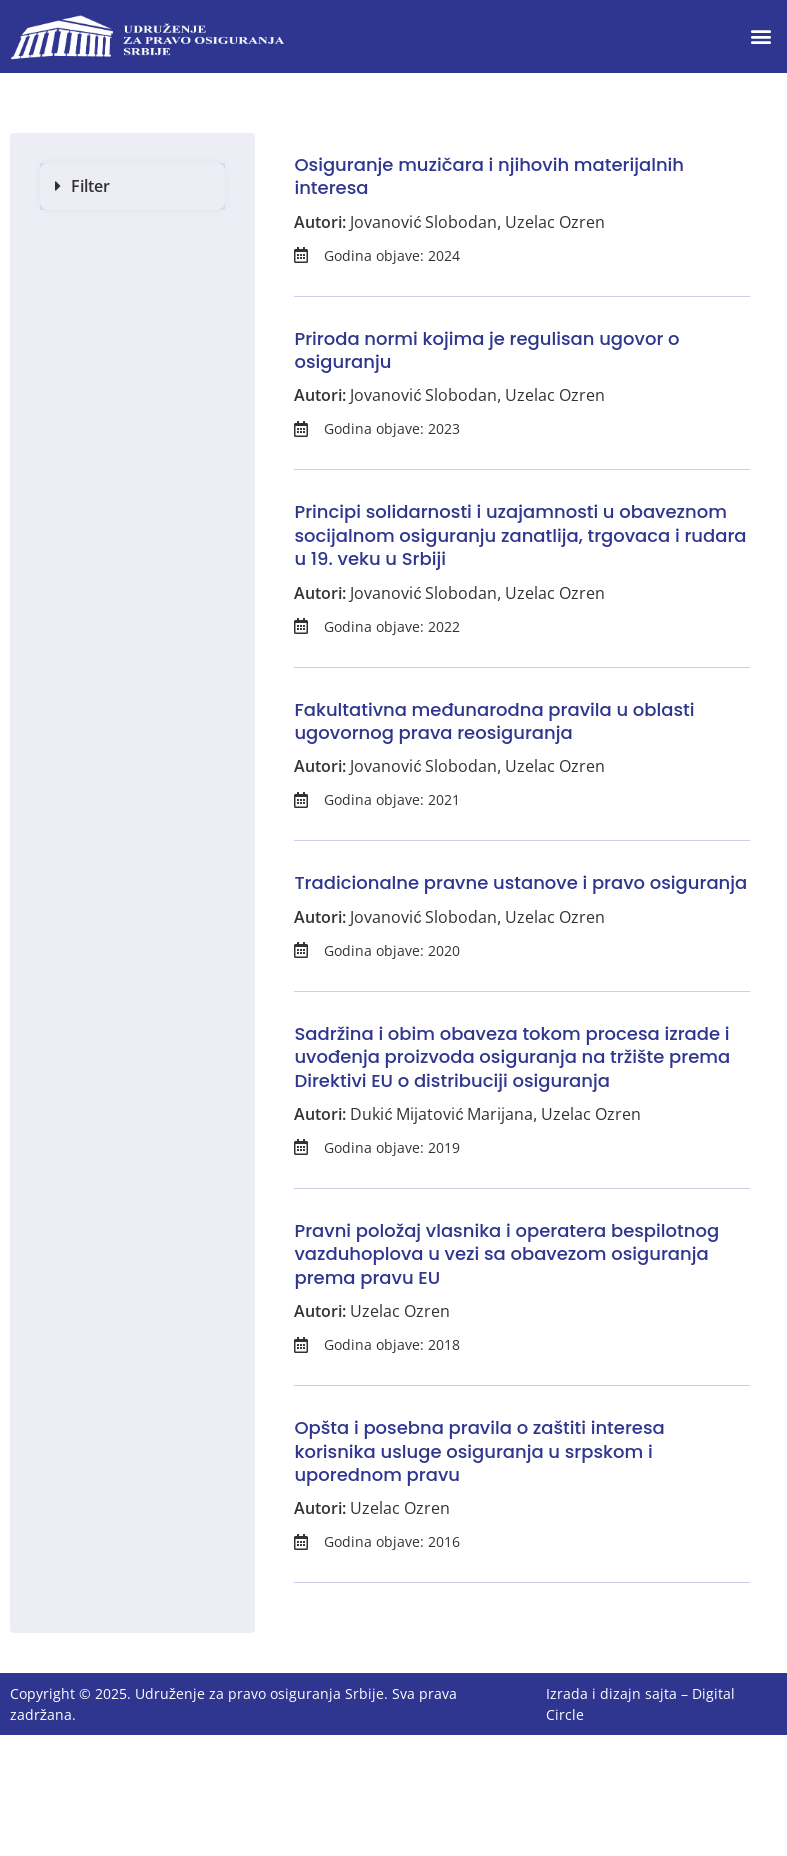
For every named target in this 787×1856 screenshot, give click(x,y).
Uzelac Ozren (555, 222)
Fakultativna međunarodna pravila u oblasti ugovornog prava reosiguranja (494, 721)
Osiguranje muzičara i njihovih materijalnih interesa (489, 176)
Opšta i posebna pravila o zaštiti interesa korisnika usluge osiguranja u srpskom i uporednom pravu (479, 1451)
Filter (90, 186)
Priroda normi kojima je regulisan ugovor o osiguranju (486, 350)
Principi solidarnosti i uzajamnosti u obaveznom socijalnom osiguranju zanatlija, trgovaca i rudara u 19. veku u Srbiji (520, 535)
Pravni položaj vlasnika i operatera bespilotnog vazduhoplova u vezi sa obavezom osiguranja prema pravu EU (506, 1254)
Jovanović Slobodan (423, 222)
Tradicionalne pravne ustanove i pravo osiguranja (520, 882)
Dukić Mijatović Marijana (441, 1114)
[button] (760, 36)
